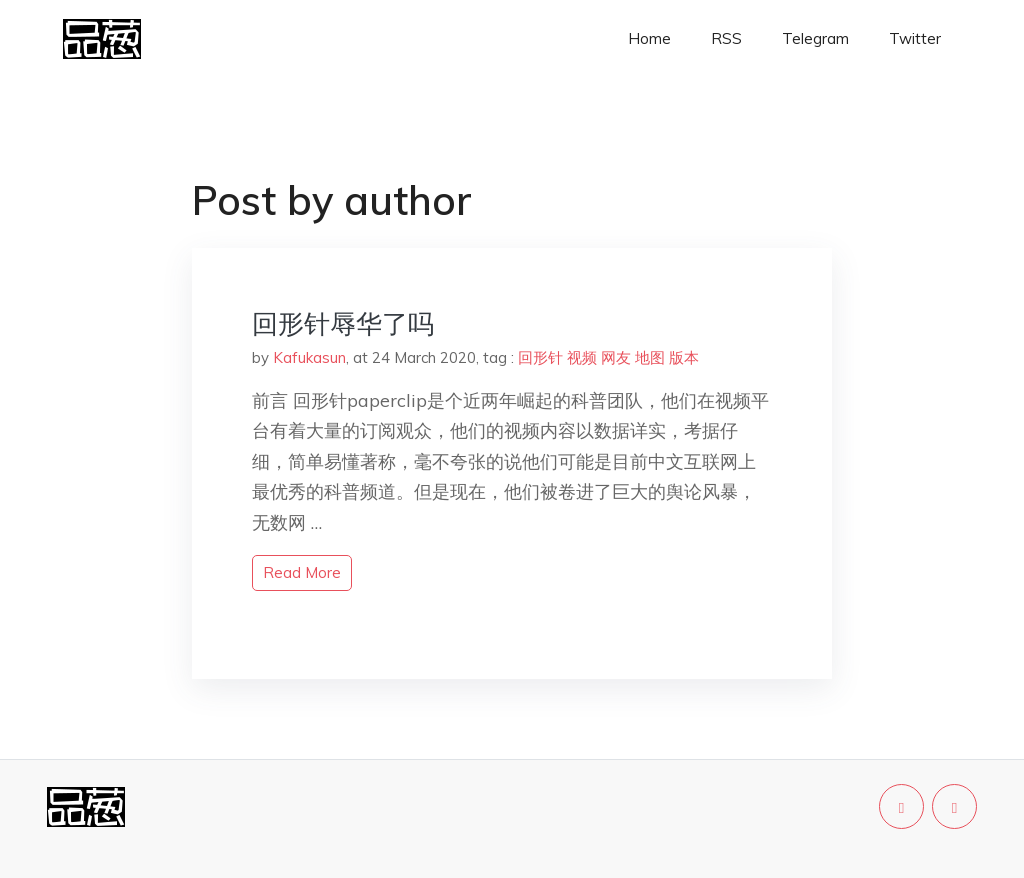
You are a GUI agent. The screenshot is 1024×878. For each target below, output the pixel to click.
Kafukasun (309, 357)
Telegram (815, 38)
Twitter (915, 38)
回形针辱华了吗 (343, 323)
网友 (616, 357)
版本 (684, 357)
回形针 (540, 357)
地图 (650, 357)
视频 (582, 357)
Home (649, 38)
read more (302, 572)
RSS (726, 38)
